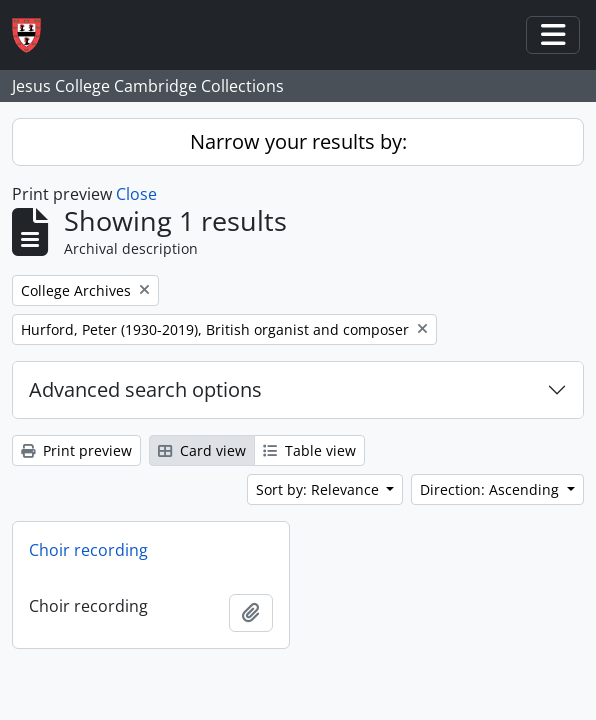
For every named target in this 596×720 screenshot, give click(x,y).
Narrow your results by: (298, 141)
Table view (309, 450)
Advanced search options (145, 389)
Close (136, 194)
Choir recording (88, 550)
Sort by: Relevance (319, 489)
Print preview (76, 450)
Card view (202, 450)
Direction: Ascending (491, 489)
